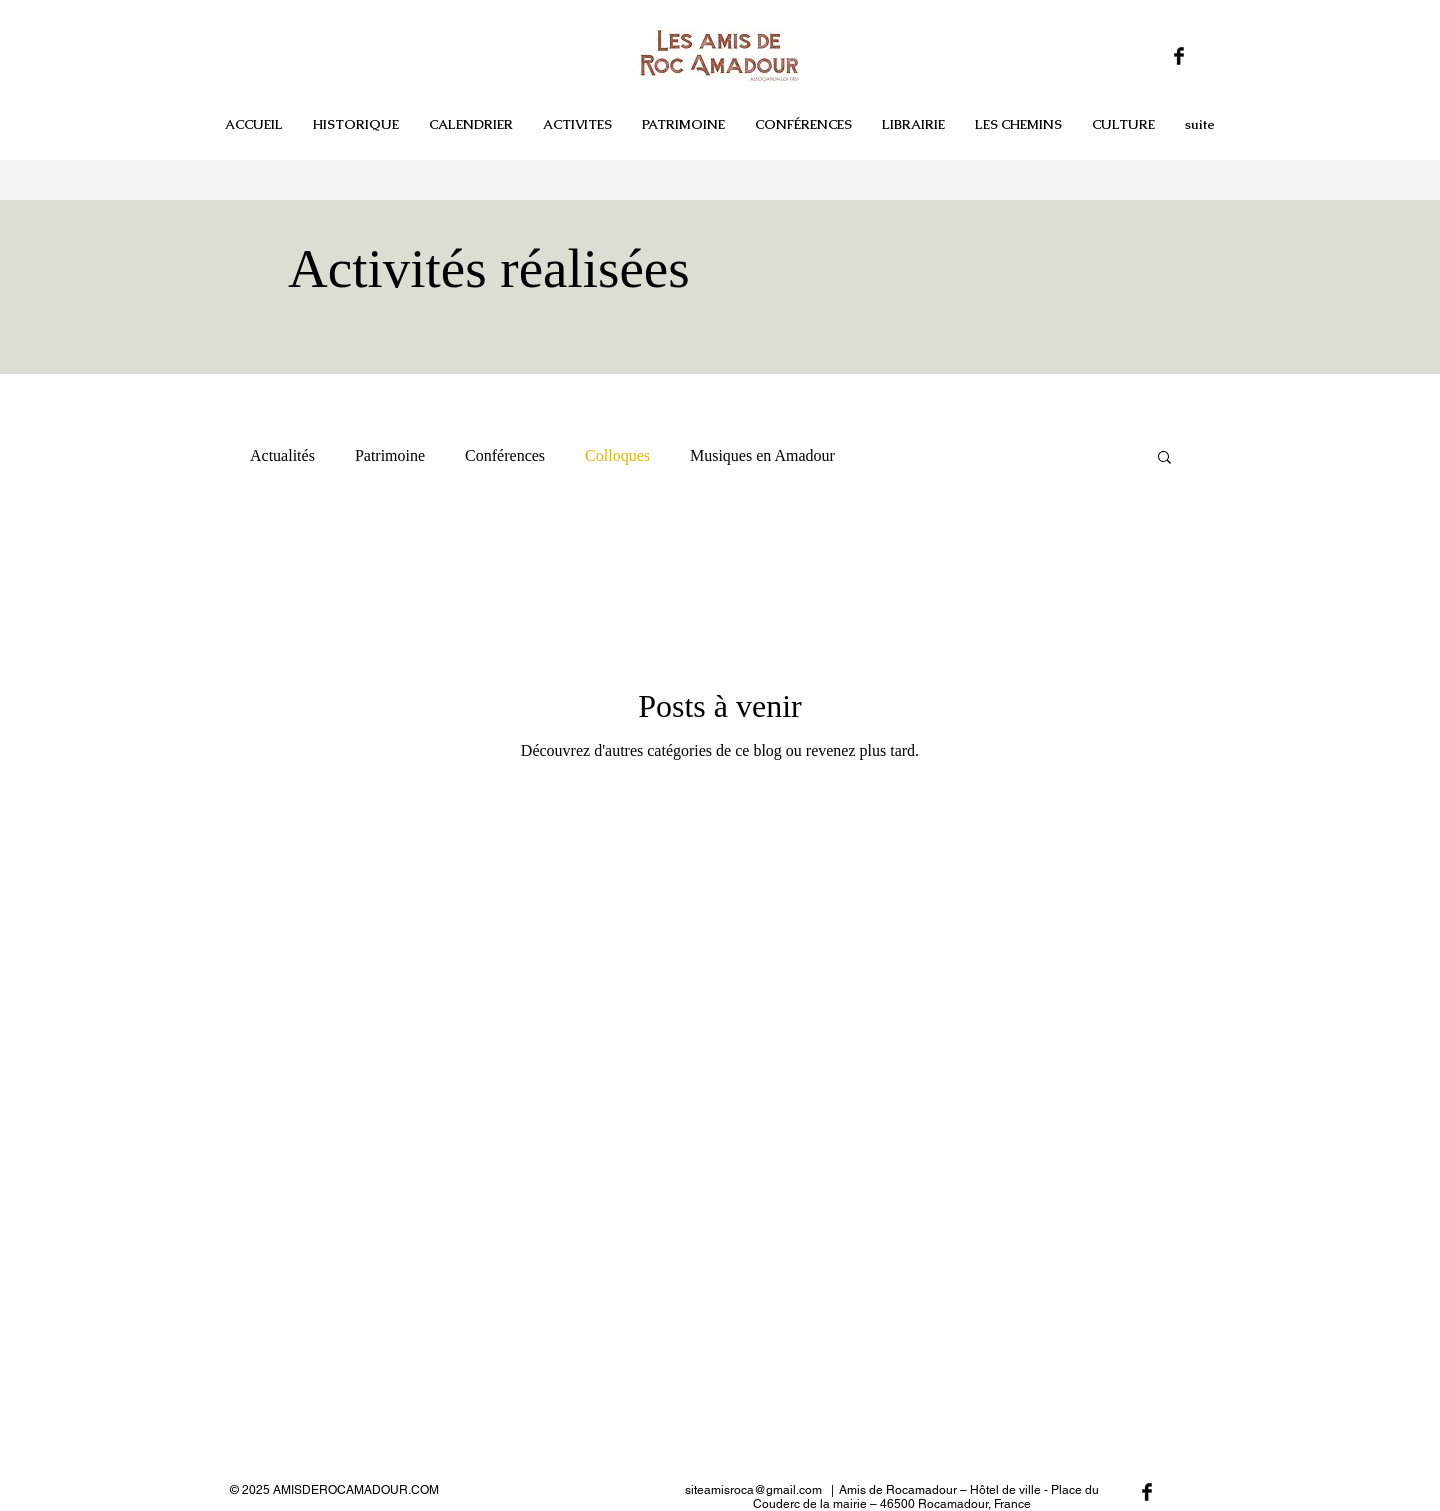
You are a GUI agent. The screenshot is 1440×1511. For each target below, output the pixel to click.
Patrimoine (390, 455)
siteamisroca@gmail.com (753, 1490)
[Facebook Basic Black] (1179, 56)
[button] (1123, 125)
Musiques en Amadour (762, 455)
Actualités (282, 455)
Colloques (617, 455)
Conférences (505, 455)
